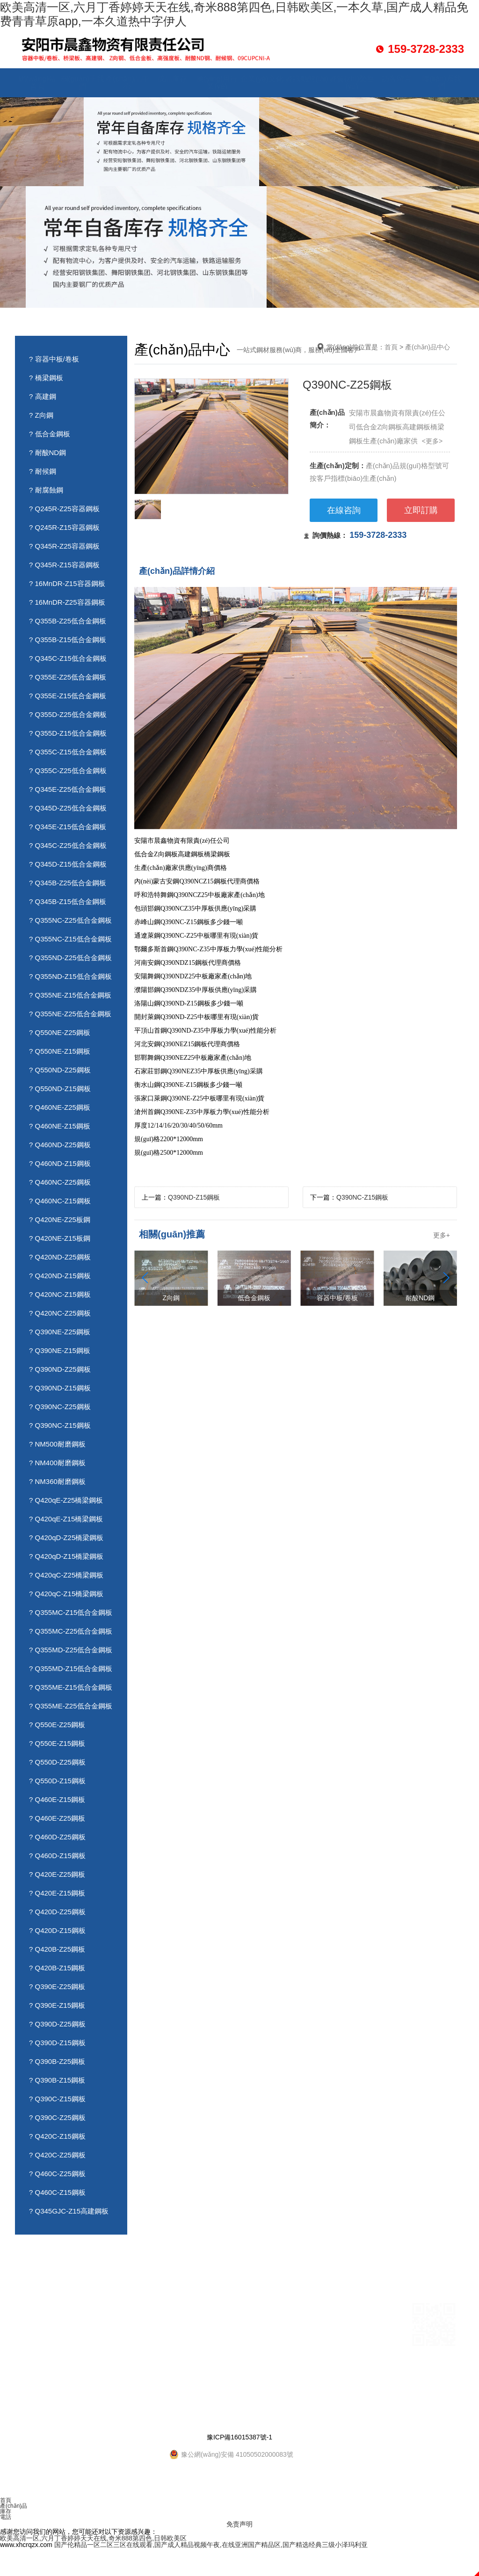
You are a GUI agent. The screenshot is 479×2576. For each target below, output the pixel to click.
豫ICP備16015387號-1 (239, 2437)
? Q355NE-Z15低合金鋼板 (70, 995)
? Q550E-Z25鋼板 (57, 1725)
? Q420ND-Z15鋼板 (60, 1276)
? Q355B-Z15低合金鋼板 (67, 640)
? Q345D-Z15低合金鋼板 (68, 864)
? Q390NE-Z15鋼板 (59, 1350)
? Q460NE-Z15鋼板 (59, 1126)
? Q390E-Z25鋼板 (57, 1986)
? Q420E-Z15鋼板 (57, 1893)
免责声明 (239, 2524)
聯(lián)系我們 (441, 82)
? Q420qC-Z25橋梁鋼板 (66, 1575)
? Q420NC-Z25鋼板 (60, 1313)
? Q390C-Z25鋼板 (57, 2117)
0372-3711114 (259, 2321)
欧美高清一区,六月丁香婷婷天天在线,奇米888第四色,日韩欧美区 (93, 2538)
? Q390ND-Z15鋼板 (60, 1388)
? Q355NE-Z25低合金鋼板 (70, 1014)
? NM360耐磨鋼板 (57, 1481)
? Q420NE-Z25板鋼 (59, 1219)
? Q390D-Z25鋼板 (57, 2024)
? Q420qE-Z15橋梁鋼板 (66, 1519)
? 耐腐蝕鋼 (46, 490)
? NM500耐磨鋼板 (57, 1444)
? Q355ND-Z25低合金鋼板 (70, 958)
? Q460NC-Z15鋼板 (60, 1201)
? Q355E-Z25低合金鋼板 (67, 677)
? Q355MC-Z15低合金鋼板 (70, 1612)
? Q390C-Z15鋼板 (57, 2099)
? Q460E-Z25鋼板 (57, 1818)
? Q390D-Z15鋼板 (57, 2043)
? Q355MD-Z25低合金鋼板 (70, 1650)
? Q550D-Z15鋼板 (57, 1781)
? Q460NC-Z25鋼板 (60, 1182)
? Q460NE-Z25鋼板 (59, 1107)
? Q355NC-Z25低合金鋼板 (70, 920)
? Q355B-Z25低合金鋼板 (67, 621)
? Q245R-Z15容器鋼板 (64, 527)
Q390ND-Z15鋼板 (194, 1197)
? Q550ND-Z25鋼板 (60, 1070)
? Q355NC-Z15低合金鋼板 (70, 939)
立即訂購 (421, 510)
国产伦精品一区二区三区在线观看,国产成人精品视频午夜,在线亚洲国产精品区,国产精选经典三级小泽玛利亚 (211, 2544)
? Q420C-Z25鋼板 (57, 2155)
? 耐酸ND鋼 (47, 452)
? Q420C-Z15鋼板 (57, 2136)
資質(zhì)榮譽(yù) (351, 82)
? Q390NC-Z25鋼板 (60, 1407)
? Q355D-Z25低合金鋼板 (68, 714)
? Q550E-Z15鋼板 (57, 1743)
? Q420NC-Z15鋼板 (60, 1294)
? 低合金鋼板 (49, 434)
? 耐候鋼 (42, 471)
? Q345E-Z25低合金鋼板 (67, 789)
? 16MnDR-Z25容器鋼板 (67, 602)
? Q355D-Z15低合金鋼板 (68, 733)
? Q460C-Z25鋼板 (57, 2174)
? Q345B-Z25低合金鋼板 (67, 883)
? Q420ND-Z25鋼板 (60, 1257)
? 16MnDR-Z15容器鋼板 (67, 583)
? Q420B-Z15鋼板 (57, 1968)
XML (163, 2419)
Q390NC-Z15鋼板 (362, 1197)
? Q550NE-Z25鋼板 (59, 1032)
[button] (446, 1278)
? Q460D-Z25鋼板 (57, 1837)
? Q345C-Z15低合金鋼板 (68, 658)
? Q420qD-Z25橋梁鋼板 (66, 1537)
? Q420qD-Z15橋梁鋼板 (66, 1556)
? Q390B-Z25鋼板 (57, 2061)
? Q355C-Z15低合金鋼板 (68, 752)
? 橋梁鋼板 (46, 378)
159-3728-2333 (377, 535)
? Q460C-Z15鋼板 (57, 2192)
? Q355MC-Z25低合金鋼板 (70, 1631)
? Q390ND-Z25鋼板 (60, 1369)
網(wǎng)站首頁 (37, 82)
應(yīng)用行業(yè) (217, 82)
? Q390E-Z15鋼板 (57, 2005)
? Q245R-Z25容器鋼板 (64, 509)
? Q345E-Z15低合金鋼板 (67, 827)
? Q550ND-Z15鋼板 (60, 1089)
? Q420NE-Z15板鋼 (59, 1238)
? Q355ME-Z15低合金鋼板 (70, 1687)
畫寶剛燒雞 (74, 2389)
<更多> (432, 441)
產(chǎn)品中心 (127, 82)
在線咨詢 (344, 510)
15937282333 (211, 2321)
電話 (5, 2517)
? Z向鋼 (41, 415)
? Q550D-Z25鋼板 (57, 1762)
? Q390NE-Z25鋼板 (59, 1332)
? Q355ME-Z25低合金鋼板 (70, 1706)
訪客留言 (397, 79)
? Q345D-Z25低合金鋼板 (68, 808)
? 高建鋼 (42, 396)
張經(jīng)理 (229, 2308)
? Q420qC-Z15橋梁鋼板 (66, 1594)
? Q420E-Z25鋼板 (57, 1874)
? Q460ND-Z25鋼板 (60, 1145)
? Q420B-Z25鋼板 (57, 1949)
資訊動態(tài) (306, 79)
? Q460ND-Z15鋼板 (60, 1163)
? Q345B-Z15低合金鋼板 (67, 901)
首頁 (391, 347)
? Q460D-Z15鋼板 (57, 1856)
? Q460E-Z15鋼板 (57, 1799)
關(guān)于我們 (82, 82)
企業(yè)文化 (261, 79)
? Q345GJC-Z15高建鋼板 (69, 2211)
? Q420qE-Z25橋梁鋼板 (66, 1500)
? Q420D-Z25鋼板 (57, 1912)
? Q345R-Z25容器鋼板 (64, 546)
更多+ (441, 1235)
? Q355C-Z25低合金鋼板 (68, 770)
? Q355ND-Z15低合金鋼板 (70, 976)
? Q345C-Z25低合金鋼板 (68, 845)
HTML (141, 2419)
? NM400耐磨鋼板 (57, 1463)
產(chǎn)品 (13, 2506)
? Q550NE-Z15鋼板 (59, 1051)
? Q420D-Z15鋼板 (57, 1930)
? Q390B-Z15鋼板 (57, 2080)
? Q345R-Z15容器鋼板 (64, 565)
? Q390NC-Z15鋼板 (60, 1425)
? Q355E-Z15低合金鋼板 (67, 696)
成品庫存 (172, 79)
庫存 (5, 2511)
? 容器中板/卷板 (54, 359)
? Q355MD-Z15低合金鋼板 (70, 1668)
